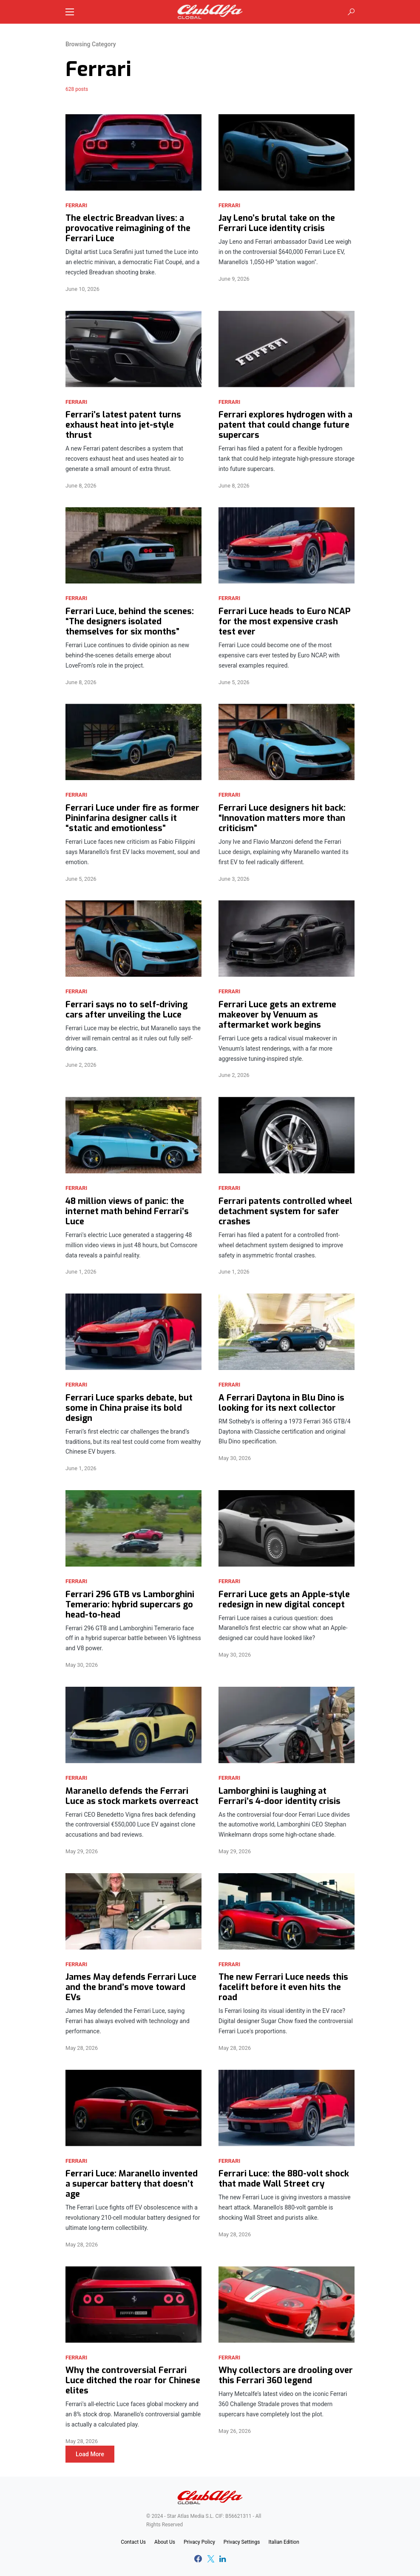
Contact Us (133, 2542)
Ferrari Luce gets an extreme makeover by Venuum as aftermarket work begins (277, 1015)
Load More (90, 2454)
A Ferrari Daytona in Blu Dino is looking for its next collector (281, 1403)
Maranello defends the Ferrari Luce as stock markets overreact (132, 1796)
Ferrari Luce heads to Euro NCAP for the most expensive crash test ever (285, 621)
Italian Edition (283, 2542)
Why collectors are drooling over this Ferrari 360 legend (286, 2375)
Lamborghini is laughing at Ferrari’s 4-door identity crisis (280, 1796)
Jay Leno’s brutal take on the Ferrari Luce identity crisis (277, 223)
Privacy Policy (199, 2542)
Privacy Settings (242, 2542)
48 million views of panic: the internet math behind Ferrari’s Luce (127, 1211)
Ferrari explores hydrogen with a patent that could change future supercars (285, 425)
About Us (164, 2542)
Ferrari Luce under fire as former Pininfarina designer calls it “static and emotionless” (132, 818)
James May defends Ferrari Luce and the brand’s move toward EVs (130, 1987)
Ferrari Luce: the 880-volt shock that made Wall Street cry (284, 2179)
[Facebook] (198, 2558)
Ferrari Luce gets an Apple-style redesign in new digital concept (284, 1600)
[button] (69, 11)
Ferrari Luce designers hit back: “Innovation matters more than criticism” (282, 818)
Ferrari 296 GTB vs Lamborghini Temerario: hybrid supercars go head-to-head (129, 1605)
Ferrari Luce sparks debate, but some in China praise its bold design (129, 1408)
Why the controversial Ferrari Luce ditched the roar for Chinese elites (132, 2380)
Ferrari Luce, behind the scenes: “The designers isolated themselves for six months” (129, 621)
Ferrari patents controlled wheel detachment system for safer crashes (285, 1211)
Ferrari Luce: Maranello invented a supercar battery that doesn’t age (131, 2184)
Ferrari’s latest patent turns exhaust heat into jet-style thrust (123, 425)
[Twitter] (211, 2558)
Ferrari (76, 205)
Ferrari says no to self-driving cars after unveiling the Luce (126, 1010)
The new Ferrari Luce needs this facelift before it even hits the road (283, 1987)
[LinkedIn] (222, 2558)
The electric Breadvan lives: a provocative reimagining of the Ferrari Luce (127, 228)
